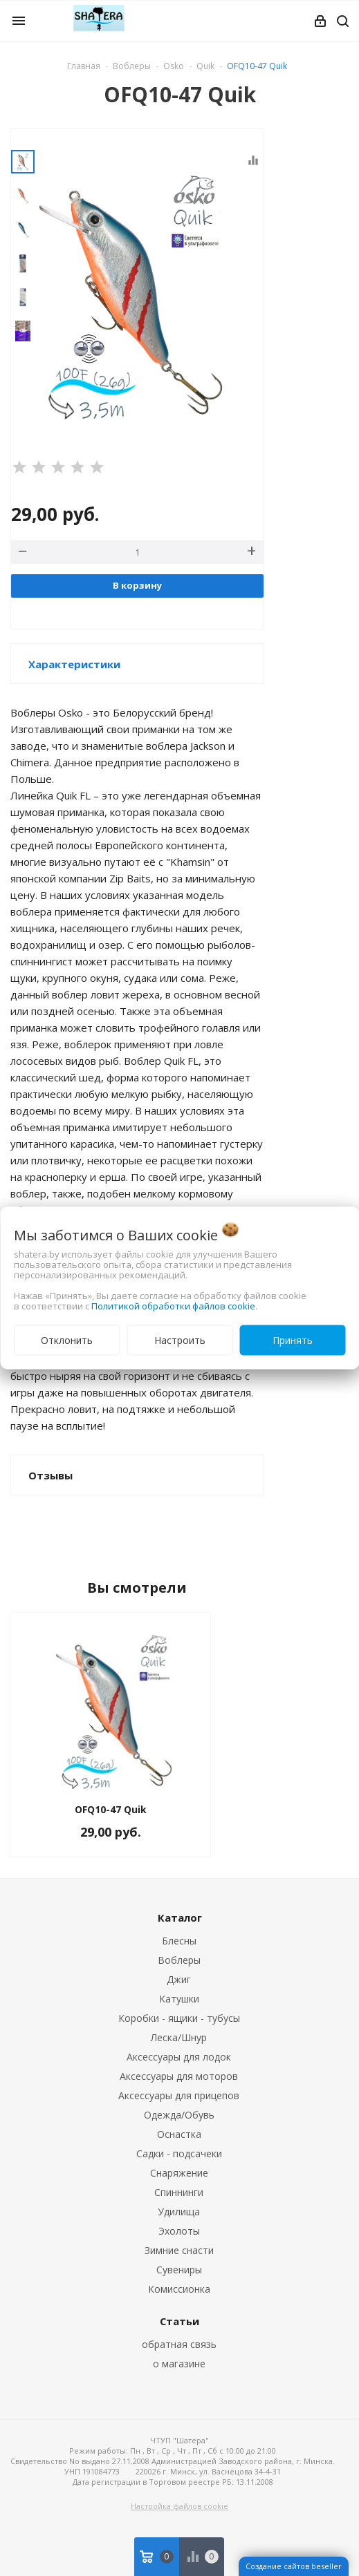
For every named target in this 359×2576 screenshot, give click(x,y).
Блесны (179, 1940)
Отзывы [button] (50, 1475)
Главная (83, 66)
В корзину (137, 585)
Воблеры (179, 1960)
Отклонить (67, 1340)
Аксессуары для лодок (179, 2056)
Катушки (179, 1998)
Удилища (179, 2211)
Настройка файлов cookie (179, 2506)
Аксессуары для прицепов (178, 2095)
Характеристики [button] (74, 664)
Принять (293, 1340)
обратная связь (179, 2344)
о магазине (179, 2363)
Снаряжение (179, 2172)
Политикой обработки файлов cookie (173, 1306)
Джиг (179, 1979)
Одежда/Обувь (179, 2114)
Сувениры (179, 2269)
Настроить (179, 1340)
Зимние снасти (179, 2250)
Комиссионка (179, 2288)
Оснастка (179, 2134)
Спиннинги (178, 2192)
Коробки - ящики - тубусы (179, 2018)
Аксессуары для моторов (179, 2076)
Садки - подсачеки (179, 2153)
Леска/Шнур (179, 2037)
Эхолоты (179, 2230)
